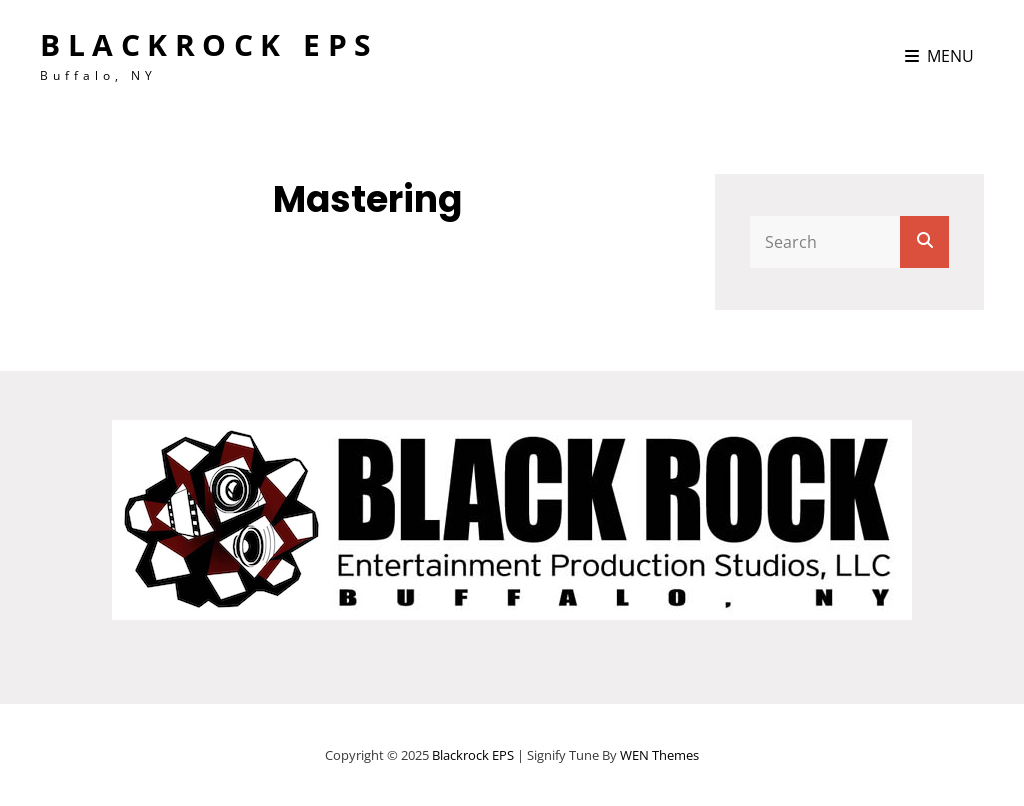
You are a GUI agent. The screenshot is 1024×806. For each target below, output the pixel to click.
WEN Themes (659, 755)
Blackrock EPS (209, 44)
